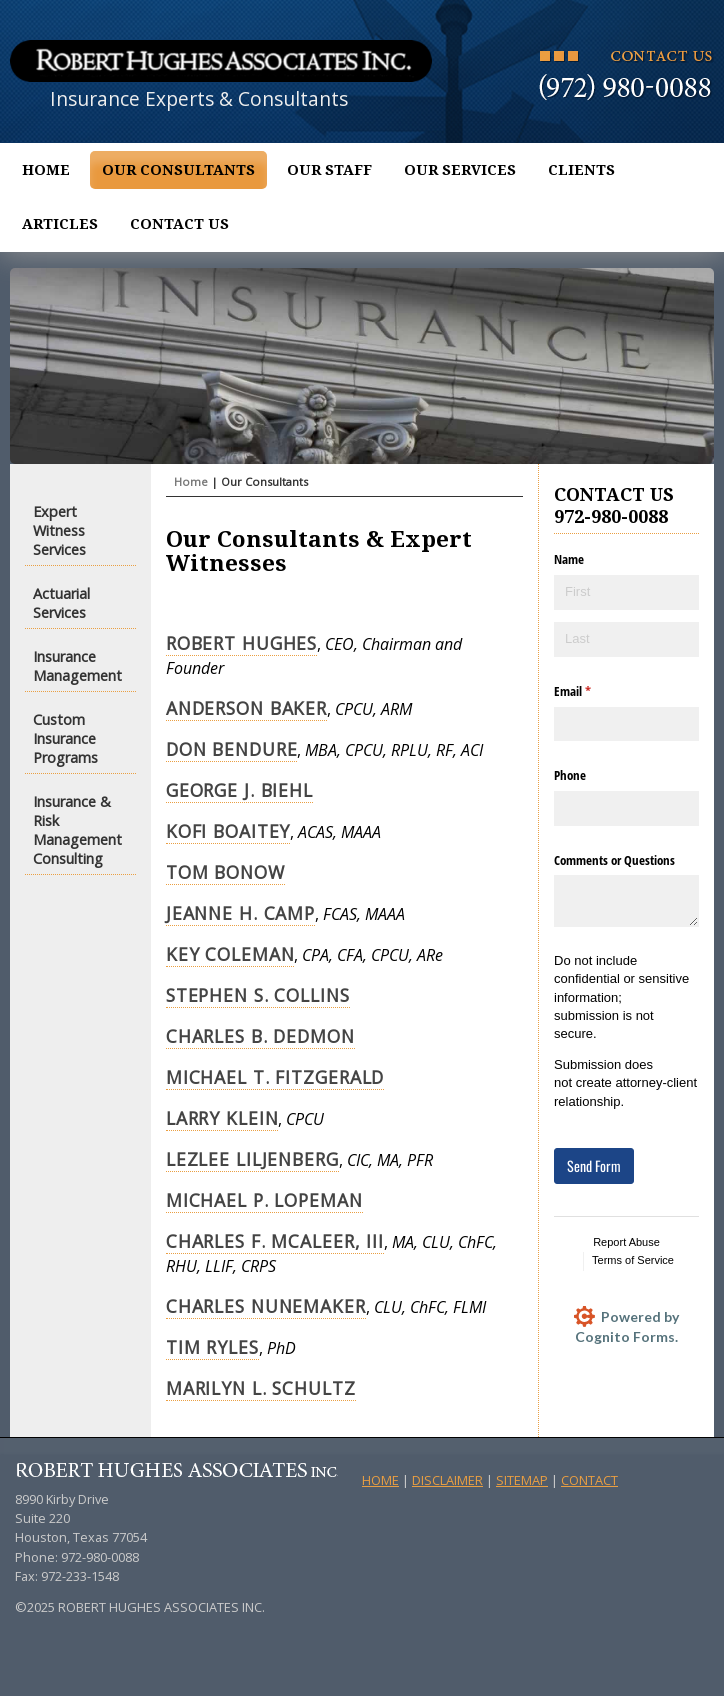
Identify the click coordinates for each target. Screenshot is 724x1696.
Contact (589, 1480)
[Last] (626, 639)
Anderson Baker (246, 708)
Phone (570, 775)
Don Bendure (232, 749)
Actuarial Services (61, 603)
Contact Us (179, 224)
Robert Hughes (241, 643)
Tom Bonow (225, 872)
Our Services (460, 170)
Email (593, 691)
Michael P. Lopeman (264, 1200)
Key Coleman (230, 954)
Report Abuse (626, 1242)
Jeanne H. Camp (240, 913)
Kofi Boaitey (228, 831)
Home (46, 170)
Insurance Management (77, 666)
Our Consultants (178, 170)
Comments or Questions (614, 860)
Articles (60, 224)
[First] (626, 592)
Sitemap (522, 1480)
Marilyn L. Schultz (261, 1388)
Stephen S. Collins (258, 995)
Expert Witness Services (59, 530)
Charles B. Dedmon (260, 1036)
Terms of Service (633, 1260)
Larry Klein (222, 1118)
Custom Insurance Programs (65, 738)
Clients (581, 170)
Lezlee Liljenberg (252, 1159)
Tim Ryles (212, 1347)
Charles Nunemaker (266, 1306)
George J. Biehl (239, 790)
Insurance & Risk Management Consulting (77, 830)
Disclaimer (447, 1480)
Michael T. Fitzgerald (275, 1077)
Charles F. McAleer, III (275, 1241)
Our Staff (329, 170)
